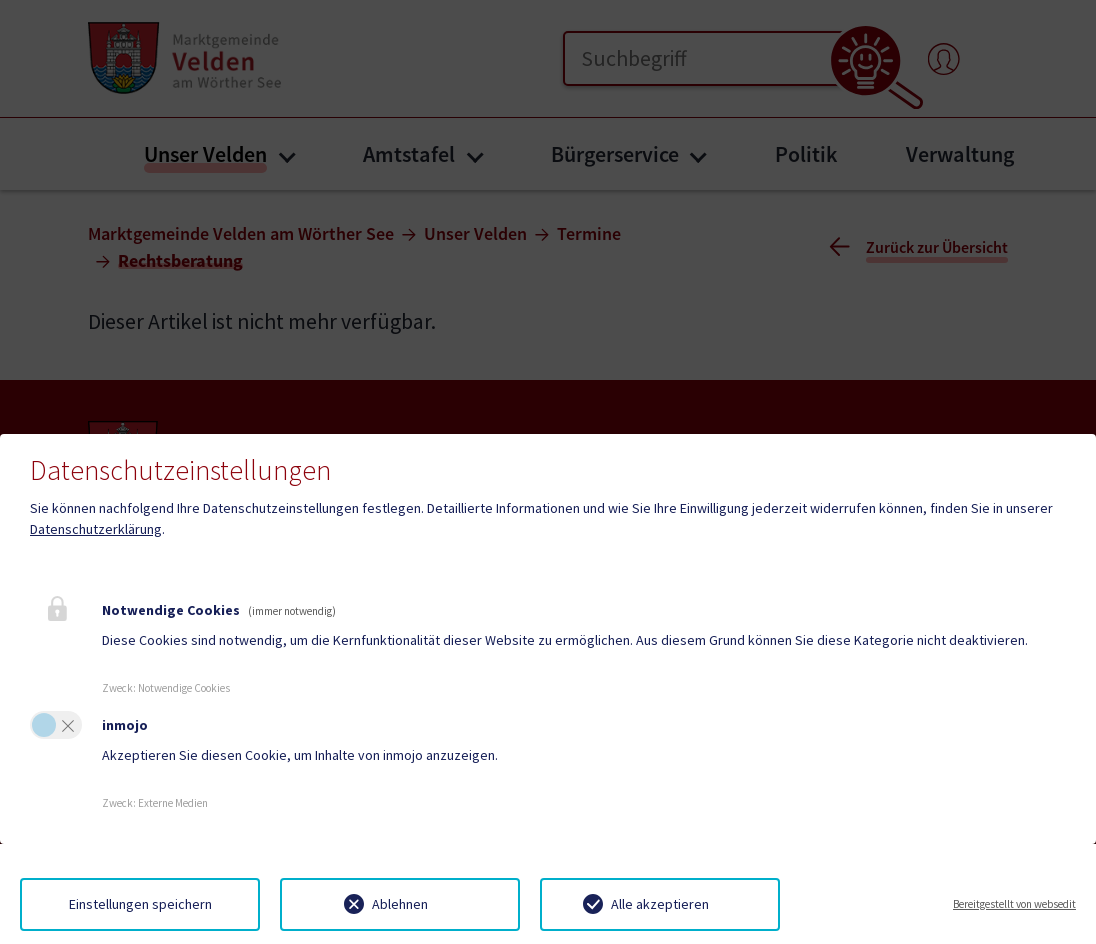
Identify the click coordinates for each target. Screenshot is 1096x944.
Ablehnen (400, 904)
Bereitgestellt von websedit (1014, 904)
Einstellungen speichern (140, 904)
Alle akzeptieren (660, 904)
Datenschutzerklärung (96, 529)
